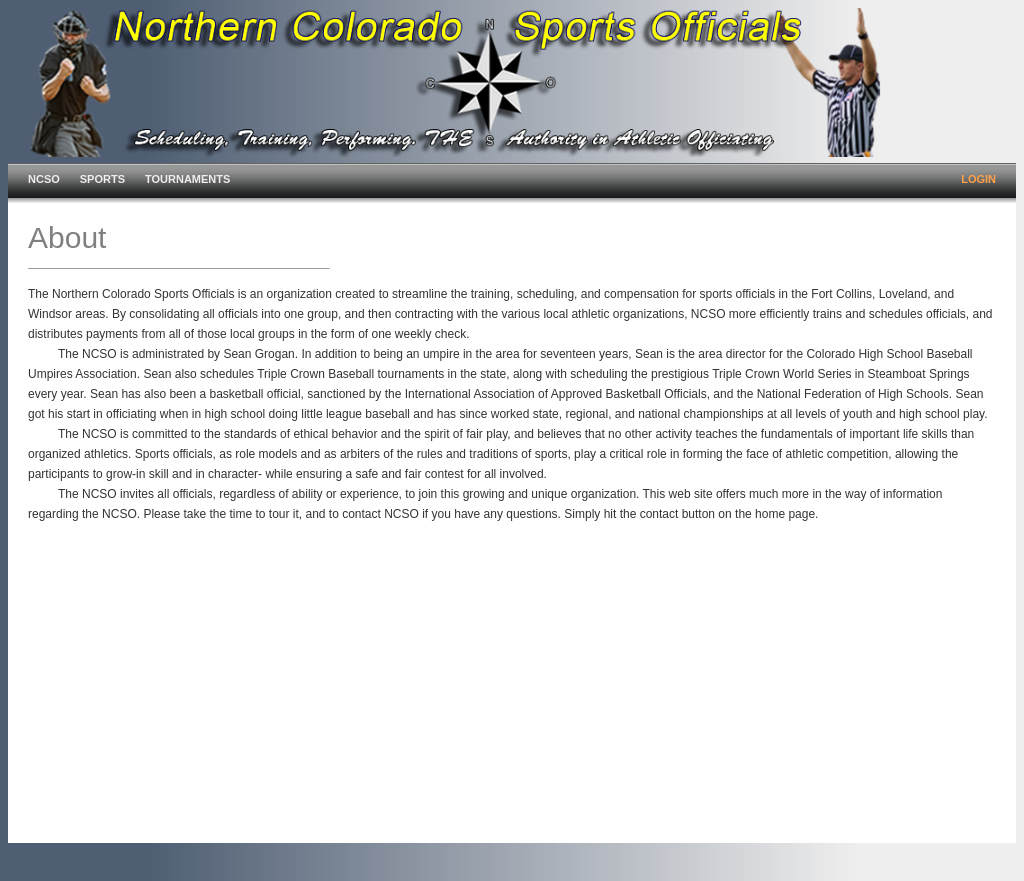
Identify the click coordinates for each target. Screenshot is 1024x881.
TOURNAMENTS (187, 179)
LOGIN (978, 179)
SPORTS (102, 179)
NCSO (44, 179)
